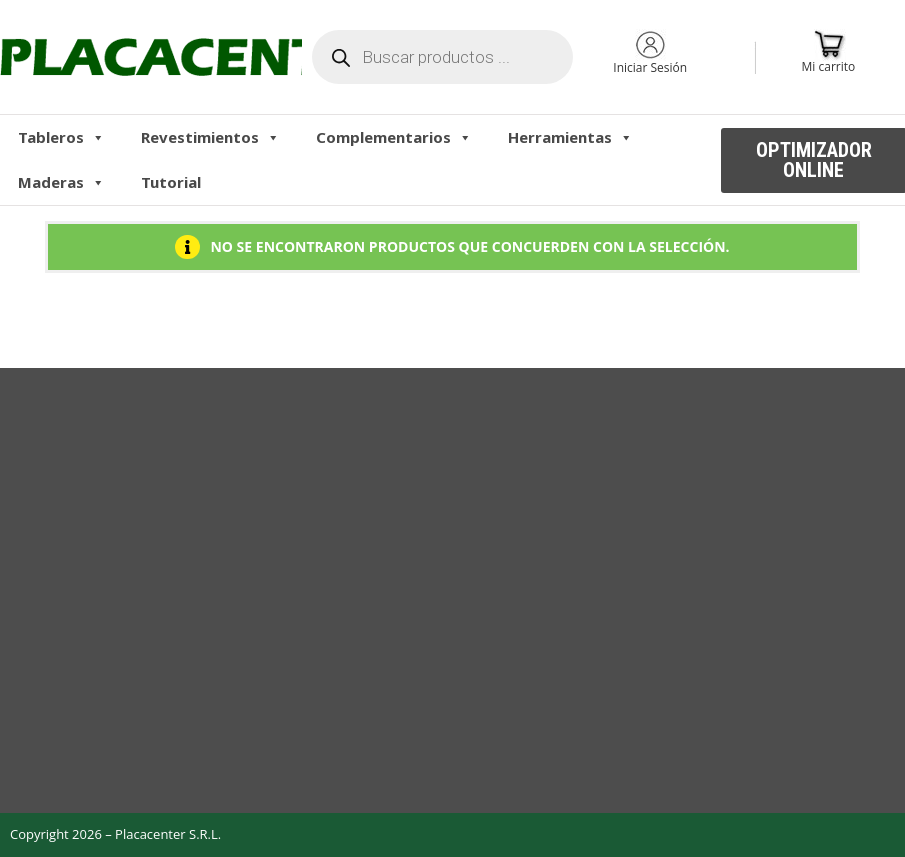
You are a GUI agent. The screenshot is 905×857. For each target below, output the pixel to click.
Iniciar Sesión (650, 67)
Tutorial (171, 182)
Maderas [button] (61, 182)
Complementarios (394, 137)
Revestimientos (210, 137)
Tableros (61, 137)
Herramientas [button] (570, 137)
